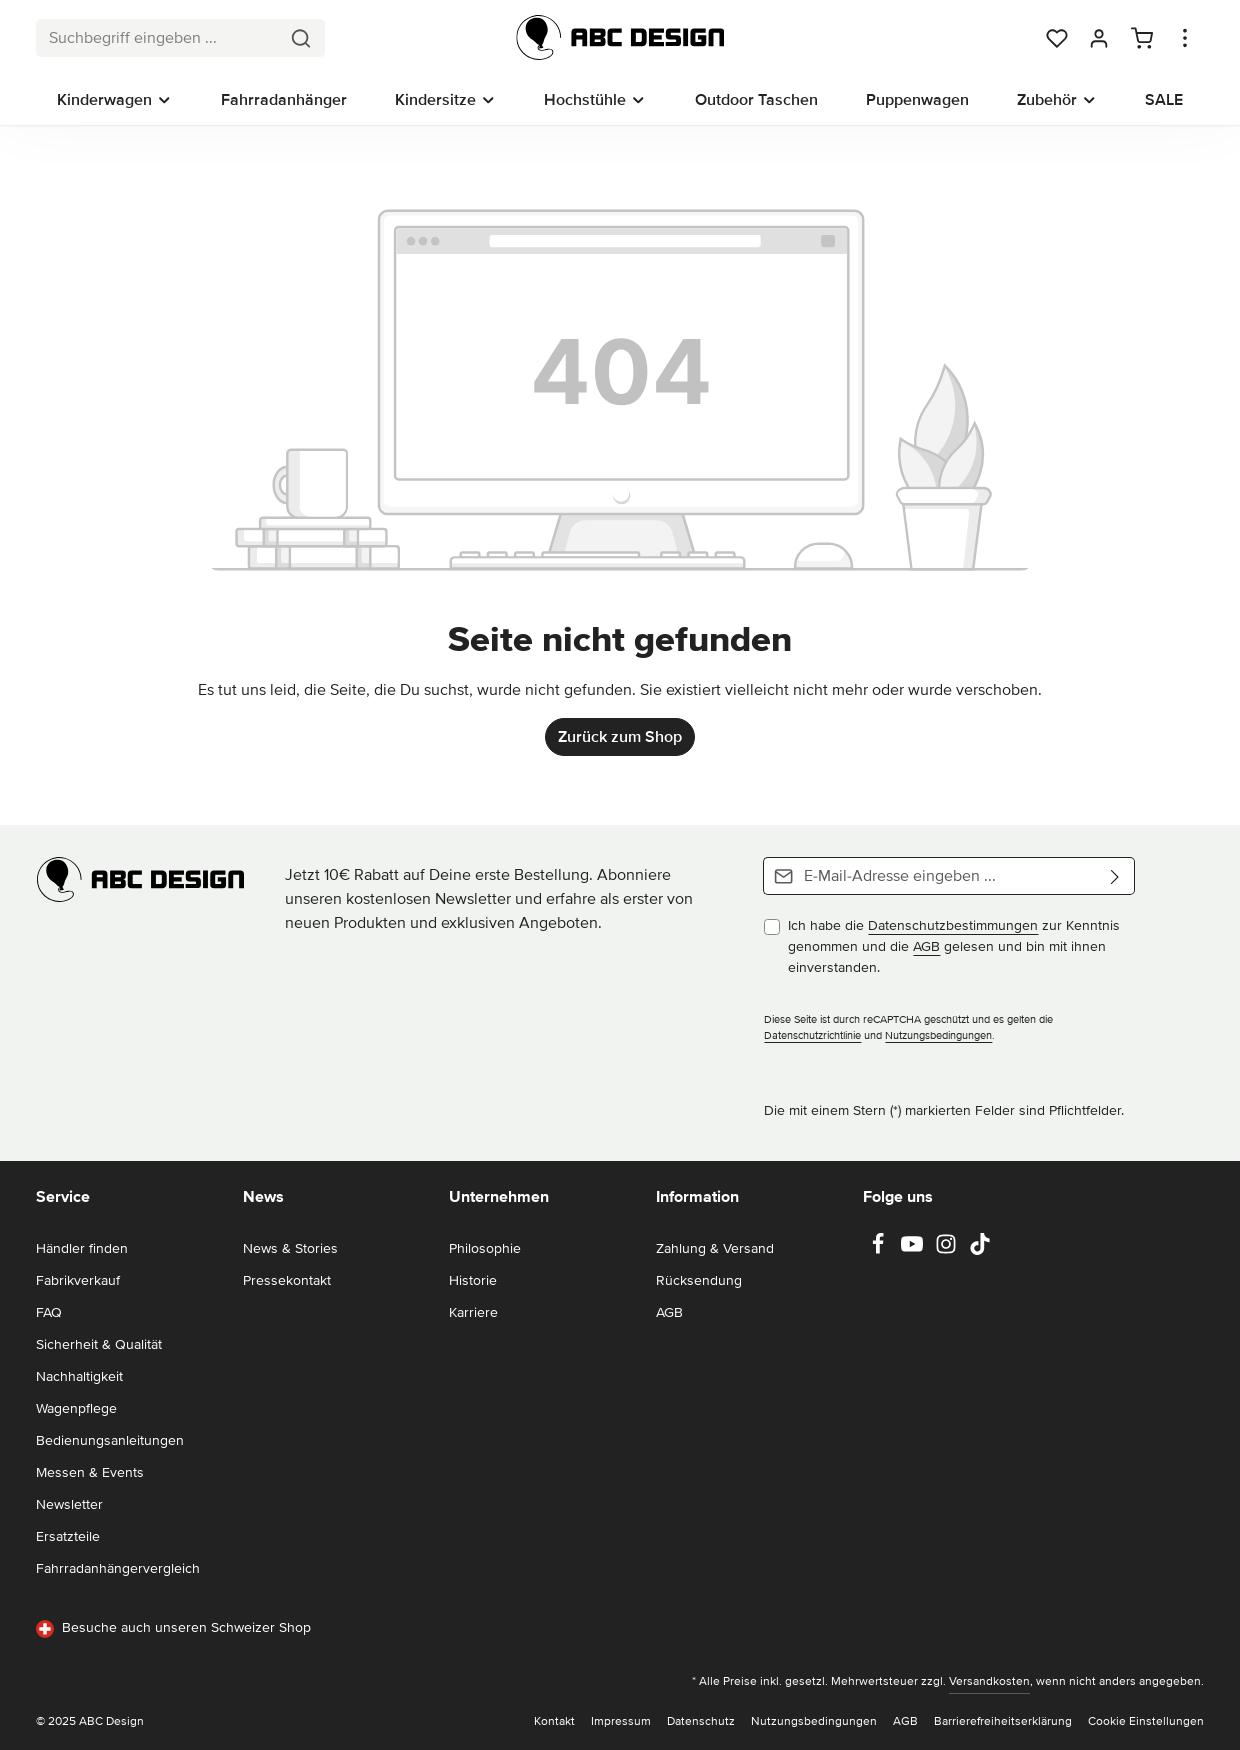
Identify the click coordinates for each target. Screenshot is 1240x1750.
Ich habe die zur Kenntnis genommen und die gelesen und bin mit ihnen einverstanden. (954, 946)
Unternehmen (499, 1197)
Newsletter (69, 1504)
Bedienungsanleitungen (110, 1440)
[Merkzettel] (1057, 38)
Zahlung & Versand (715, 1248)
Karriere (473, 1312)
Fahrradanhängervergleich (118, 1568)
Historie (473, 1280)
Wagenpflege (76, 1408)
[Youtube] (914, 1250)
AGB (926, 946)
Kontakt (554, 1721)
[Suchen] (301, 38)
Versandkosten (989, 1681)
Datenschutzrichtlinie (812, 1035)
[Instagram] (948, 1250)
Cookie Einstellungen (1146, 1721)
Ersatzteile (68, 1536)
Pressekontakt (287, 1280)
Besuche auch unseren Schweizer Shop (173, 1628)
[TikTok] (980, 1250)
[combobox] (157, 38)
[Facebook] (880, 1250)
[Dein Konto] (1099, 38)
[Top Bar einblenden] (1185, 38)
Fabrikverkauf (78, 1280)
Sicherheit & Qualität (99, 1344)
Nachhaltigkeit (79, 1376)
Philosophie (485, 1248)
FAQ (49, 1312)
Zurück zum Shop (620, 737)
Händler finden (82, 1248)
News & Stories (290, 1248)
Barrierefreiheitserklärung (1003, 1721)
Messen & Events (90, 1472)
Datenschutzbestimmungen (953, 925)
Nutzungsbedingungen (938, 1035)
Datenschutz (701, 1721)
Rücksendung (699, 1280)
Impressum (621, 1721)
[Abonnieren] (1115, 876)
